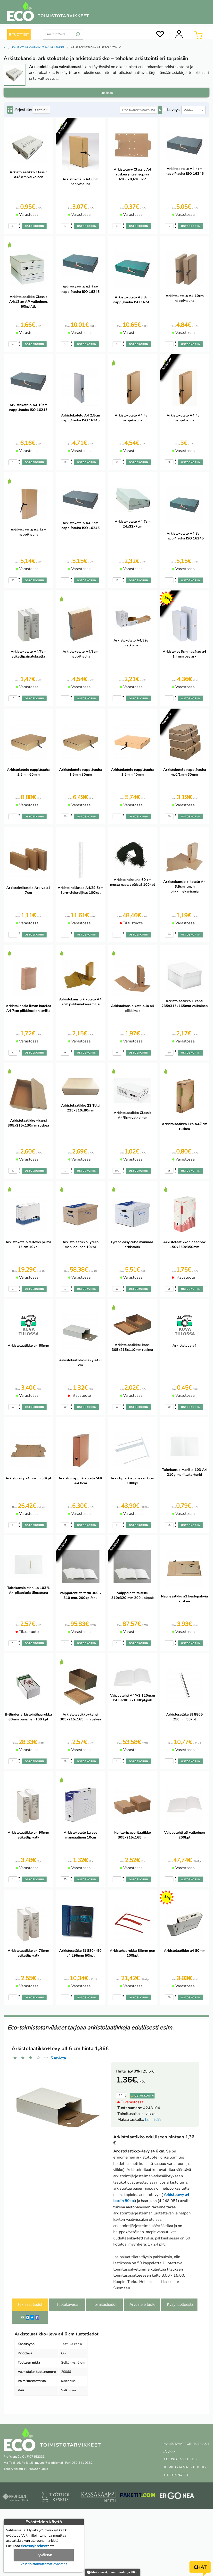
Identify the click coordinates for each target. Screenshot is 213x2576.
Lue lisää (153, 2119)
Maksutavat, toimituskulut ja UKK (112, 2572)
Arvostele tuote (143, 2304)
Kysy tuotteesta (180, 2304)
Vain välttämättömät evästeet (43, 2563)
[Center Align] (10, 110)
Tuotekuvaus (67, 2304)
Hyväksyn (43, 2555)
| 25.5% (141, 2071)
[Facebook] (37, 2317)
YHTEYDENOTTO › (176, 2475)
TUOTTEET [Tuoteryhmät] (19, 34)
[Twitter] (32, 2317)
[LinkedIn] (27, 2317)
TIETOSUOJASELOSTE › (180, 2459)
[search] (78, 32)
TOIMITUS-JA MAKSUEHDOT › (185, 2467)
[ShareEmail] (23, 2317)
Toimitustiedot (104, 2304)
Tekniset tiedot (29, 2304)
